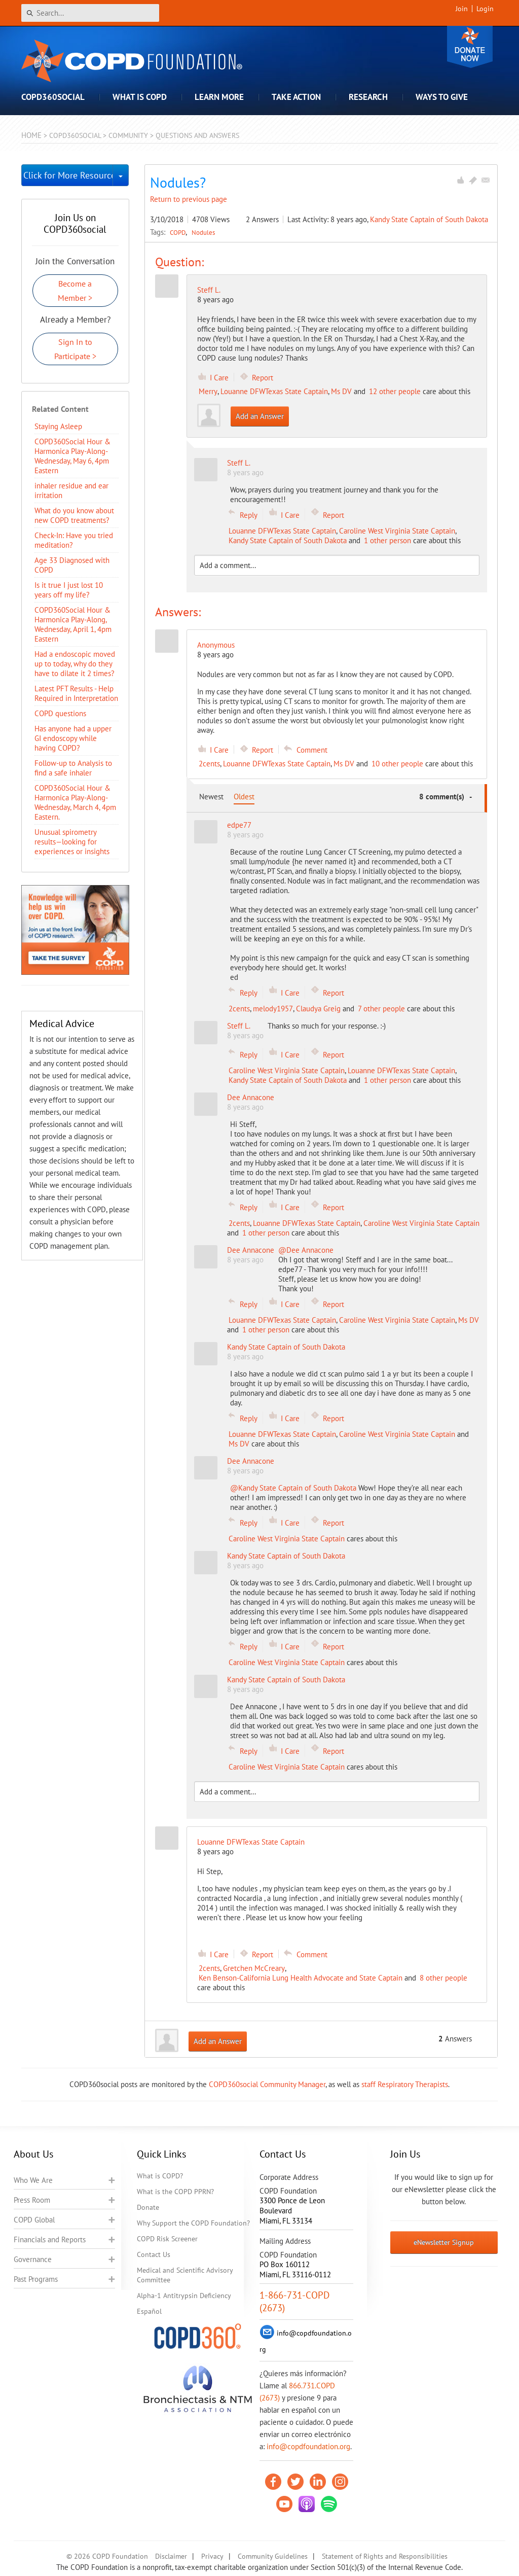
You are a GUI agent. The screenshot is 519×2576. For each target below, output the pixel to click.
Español (149, 2311)
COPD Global (34, 2220)
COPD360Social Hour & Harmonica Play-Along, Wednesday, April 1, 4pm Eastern (73, 624)
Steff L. (208, 290)
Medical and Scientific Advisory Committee (185, 2275)
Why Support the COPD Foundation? (193, 2223)
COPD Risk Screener (167, 2238)
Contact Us (153, 2254)
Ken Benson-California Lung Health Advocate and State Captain (300, 1978)
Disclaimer (171, 2556)
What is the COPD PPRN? (175, 2191)
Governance (33, 2259)
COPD (179, 232)
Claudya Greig (318, 1008)
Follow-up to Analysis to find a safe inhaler (73, 768)
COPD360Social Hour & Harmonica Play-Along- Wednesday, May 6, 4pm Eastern (72, 456)
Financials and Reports (50, 2239)
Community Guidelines (273, 2556)
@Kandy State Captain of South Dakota (294, 1488)
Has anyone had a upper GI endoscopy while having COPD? (73, 738)
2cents (209, 763)
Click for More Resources (68, 175)
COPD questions (60, 713)
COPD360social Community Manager (267, 2084)
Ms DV (341, 391)
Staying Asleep (58, 426)
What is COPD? (160, 2175)
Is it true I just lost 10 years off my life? (68, 589)
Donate (470, 47)
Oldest (244, 796)
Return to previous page (188, 199)
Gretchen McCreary (254, 1968)
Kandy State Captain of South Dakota (429, 219)
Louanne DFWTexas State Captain (274, 391)
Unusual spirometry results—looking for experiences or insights (71, 841)
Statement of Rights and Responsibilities (385, 2556)
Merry (208, 391)
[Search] (90, 13)
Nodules (203, 232)
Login (485, 8)
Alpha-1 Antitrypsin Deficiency (184, 2295)
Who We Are (33, 2180)
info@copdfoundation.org (308, 2446)
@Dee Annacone (305, 1250)
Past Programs (36, 2279)
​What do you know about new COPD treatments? (74, 515)
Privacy (212, 2556)
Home (31, 135)
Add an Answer (260, 416)
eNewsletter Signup (444, 2242)
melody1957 (273, 1008)
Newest (211, 796)
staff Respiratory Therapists (404, 2084)
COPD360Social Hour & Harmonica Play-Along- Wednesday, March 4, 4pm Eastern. (75, 802)
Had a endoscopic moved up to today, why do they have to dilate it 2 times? (74, 663)
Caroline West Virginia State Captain (397, 531)
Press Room (32, 2200)
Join (462, 8)
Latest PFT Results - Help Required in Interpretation (76, 693)
